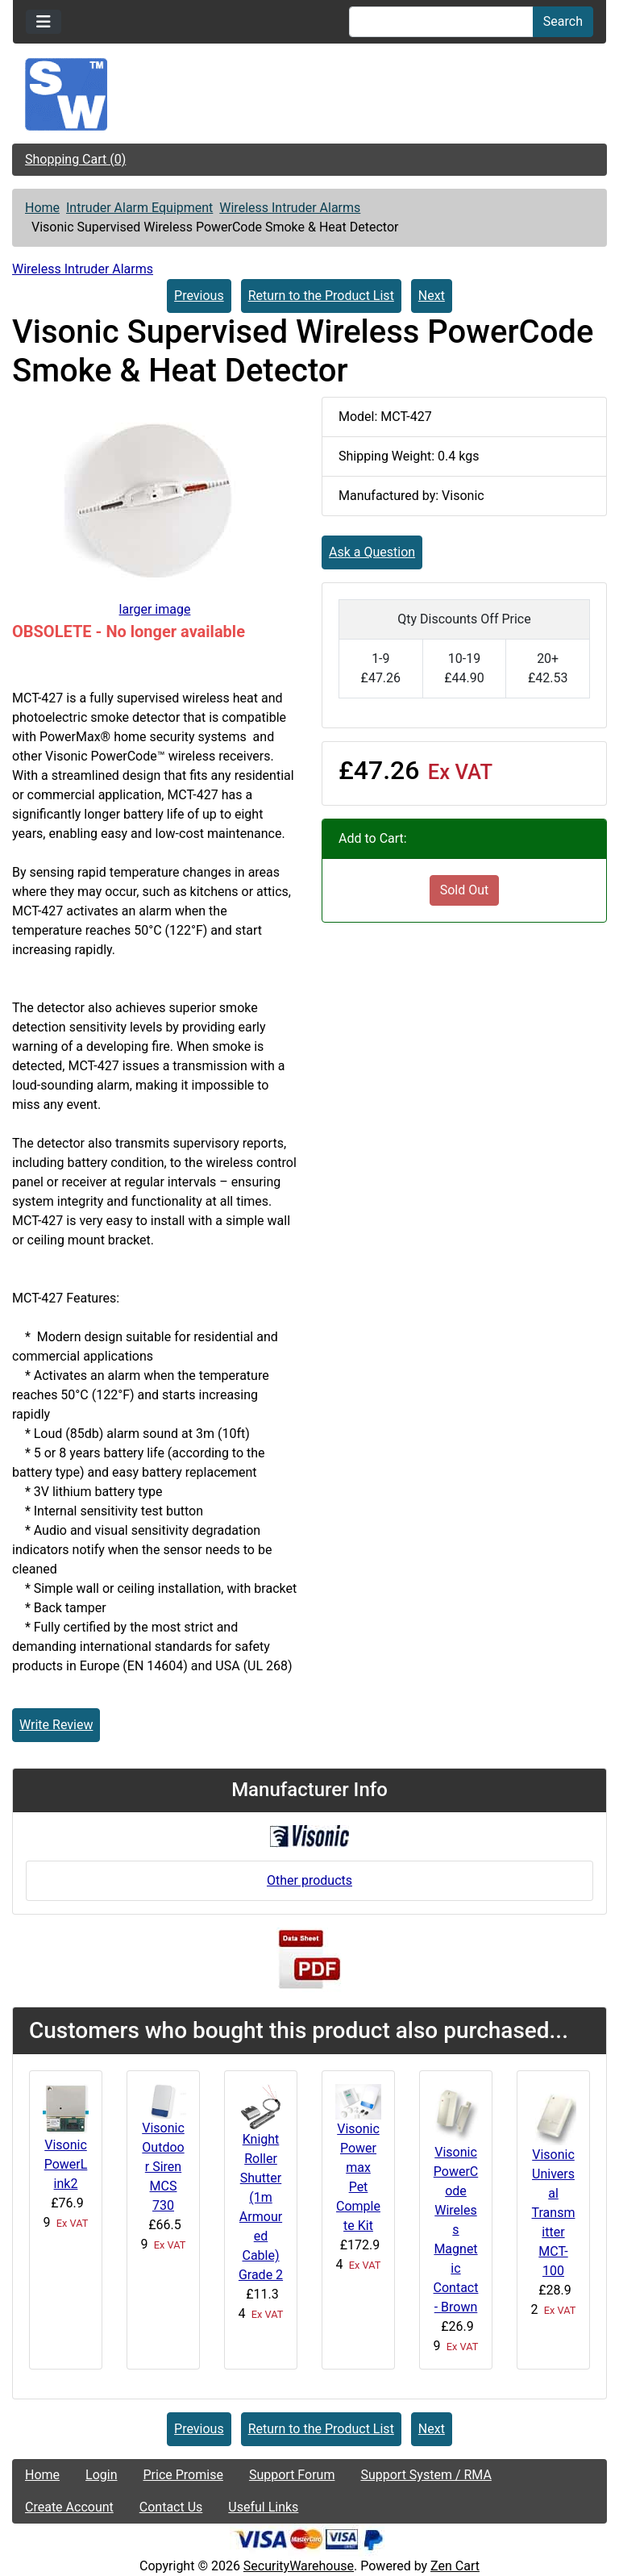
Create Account (69, 2507)
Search (563, 21)
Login (101, 2474)
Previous (199, 295)
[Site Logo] (309, 94)
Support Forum (292, 2474)
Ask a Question (372, 552)
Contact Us (171, 2507)
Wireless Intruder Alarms (289, 207)
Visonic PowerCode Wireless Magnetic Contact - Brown (456, 2230)
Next (431, 295)
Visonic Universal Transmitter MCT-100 (553, 2212)
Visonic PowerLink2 (66, 2164)
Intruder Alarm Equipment (139, 207)
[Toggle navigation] (43, 22)
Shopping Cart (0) (75, 159)
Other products (309, 1880)
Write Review (56, 1724)
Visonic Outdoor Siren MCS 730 (163, 2166)
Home (42, 207)
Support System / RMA (425, 2474)
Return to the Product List (321, 295)
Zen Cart (455, 2566)
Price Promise (183, 2474)
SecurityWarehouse (298, 2566)
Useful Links (263, 2507)
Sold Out (464, 890)
